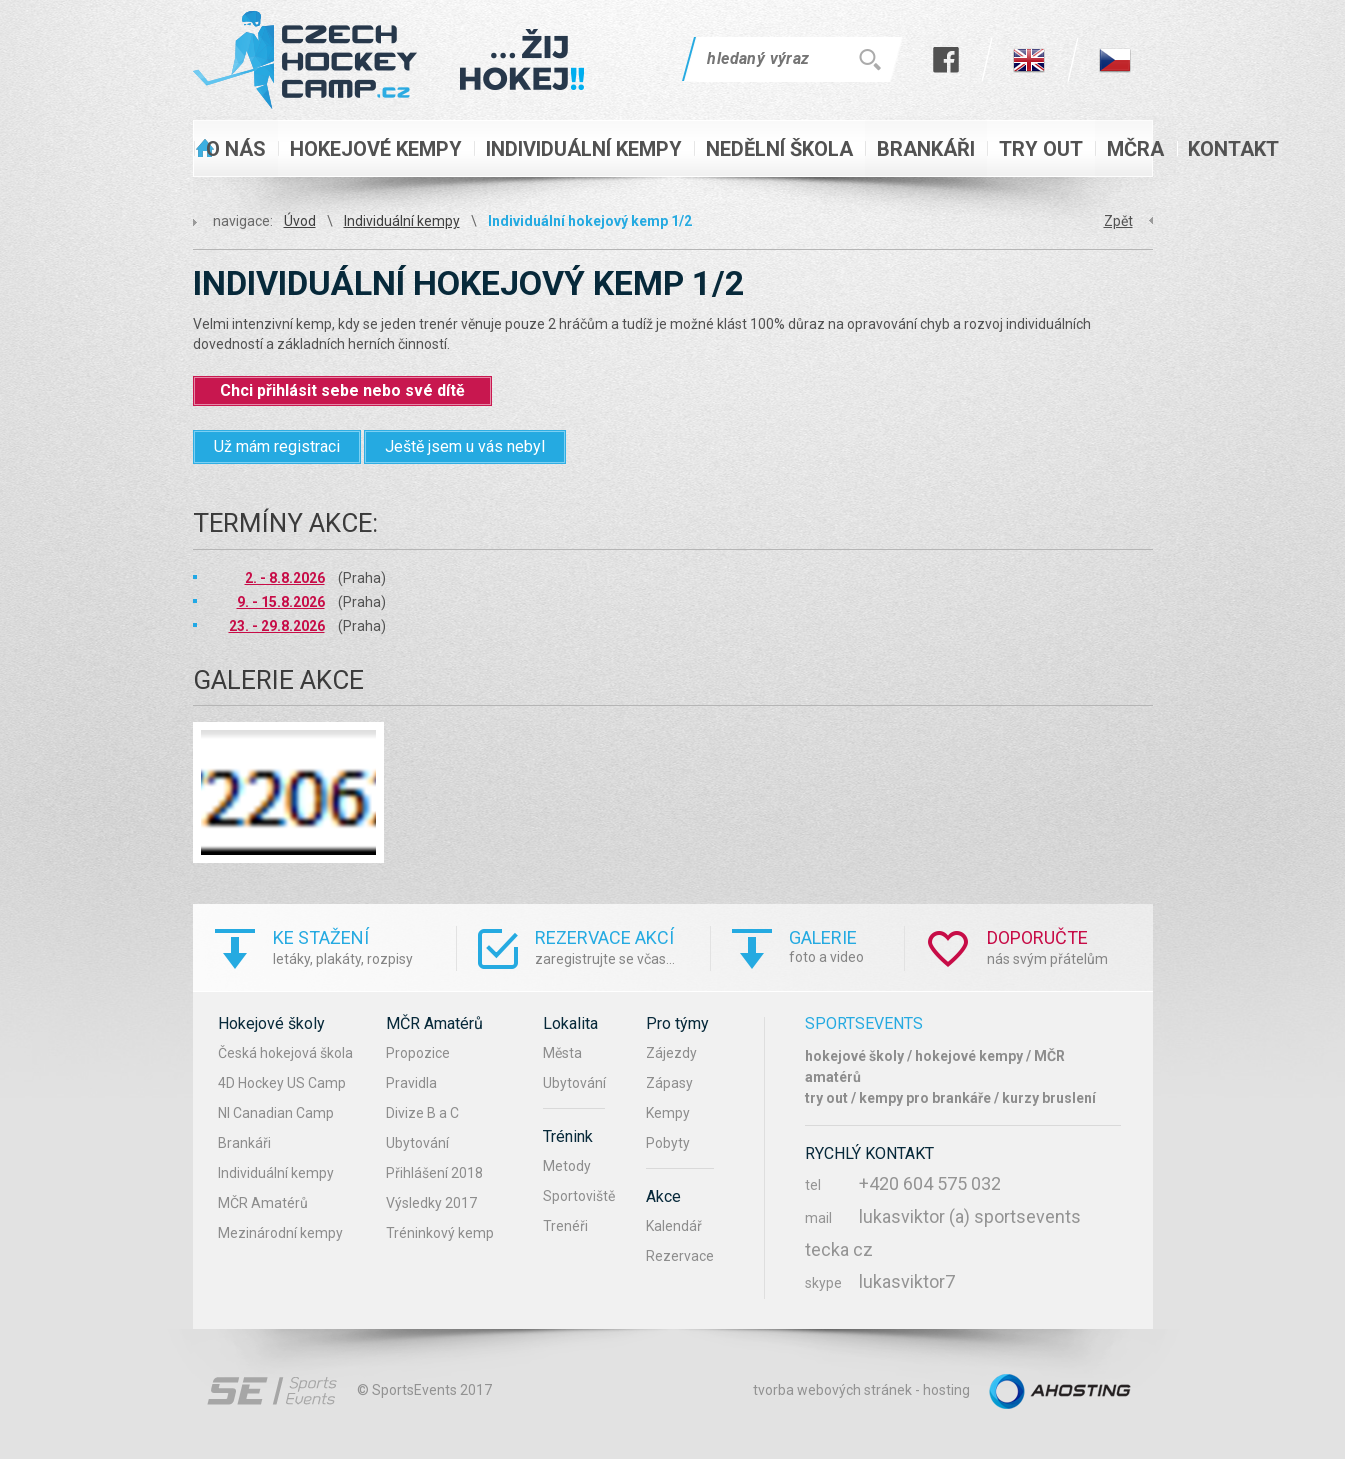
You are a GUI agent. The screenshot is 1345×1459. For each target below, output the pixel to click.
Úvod (300, 221)
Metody (567, 1166)
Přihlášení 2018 (434, 1173)
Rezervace (680, 1256)
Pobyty (668, 1143)
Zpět (1118, 221)
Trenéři (565, 1226)
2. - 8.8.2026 (285, 578)
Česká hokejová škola (285, 1053)
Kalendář (674, 1226)
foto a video (846, 945)
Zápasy (669, 1083)
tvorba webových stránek (832, 1390)
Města (562, 1053)
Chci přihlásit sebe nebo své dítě (342, 390)
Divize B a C (422, 1113)
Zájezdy (671, 1053)
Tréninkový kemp (440, 1233)
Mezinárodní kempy (280, 1233)
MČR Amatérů (263, 1203)
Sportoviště (579, 1196)
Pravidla (411, 1083)
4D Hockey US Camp (282, 1083)
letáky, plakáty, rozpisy (364, 946)
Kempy (668, 1113)
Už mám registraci (277, 446)
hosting (946, 1390)
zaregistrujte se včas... (622, 946)
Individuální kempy (402, 221)
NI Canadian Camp (276, 1113)
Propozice (418, 1053)
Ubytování (417, 1143)
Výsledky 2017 (431, 1203)
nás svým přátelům (1070, 946)
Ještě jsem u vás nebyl (465, 446)
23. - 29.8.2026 (277, 626)
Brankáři (244, 1143)
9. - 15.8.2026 (281, 602)
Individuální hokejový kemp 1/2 (590, 221)
